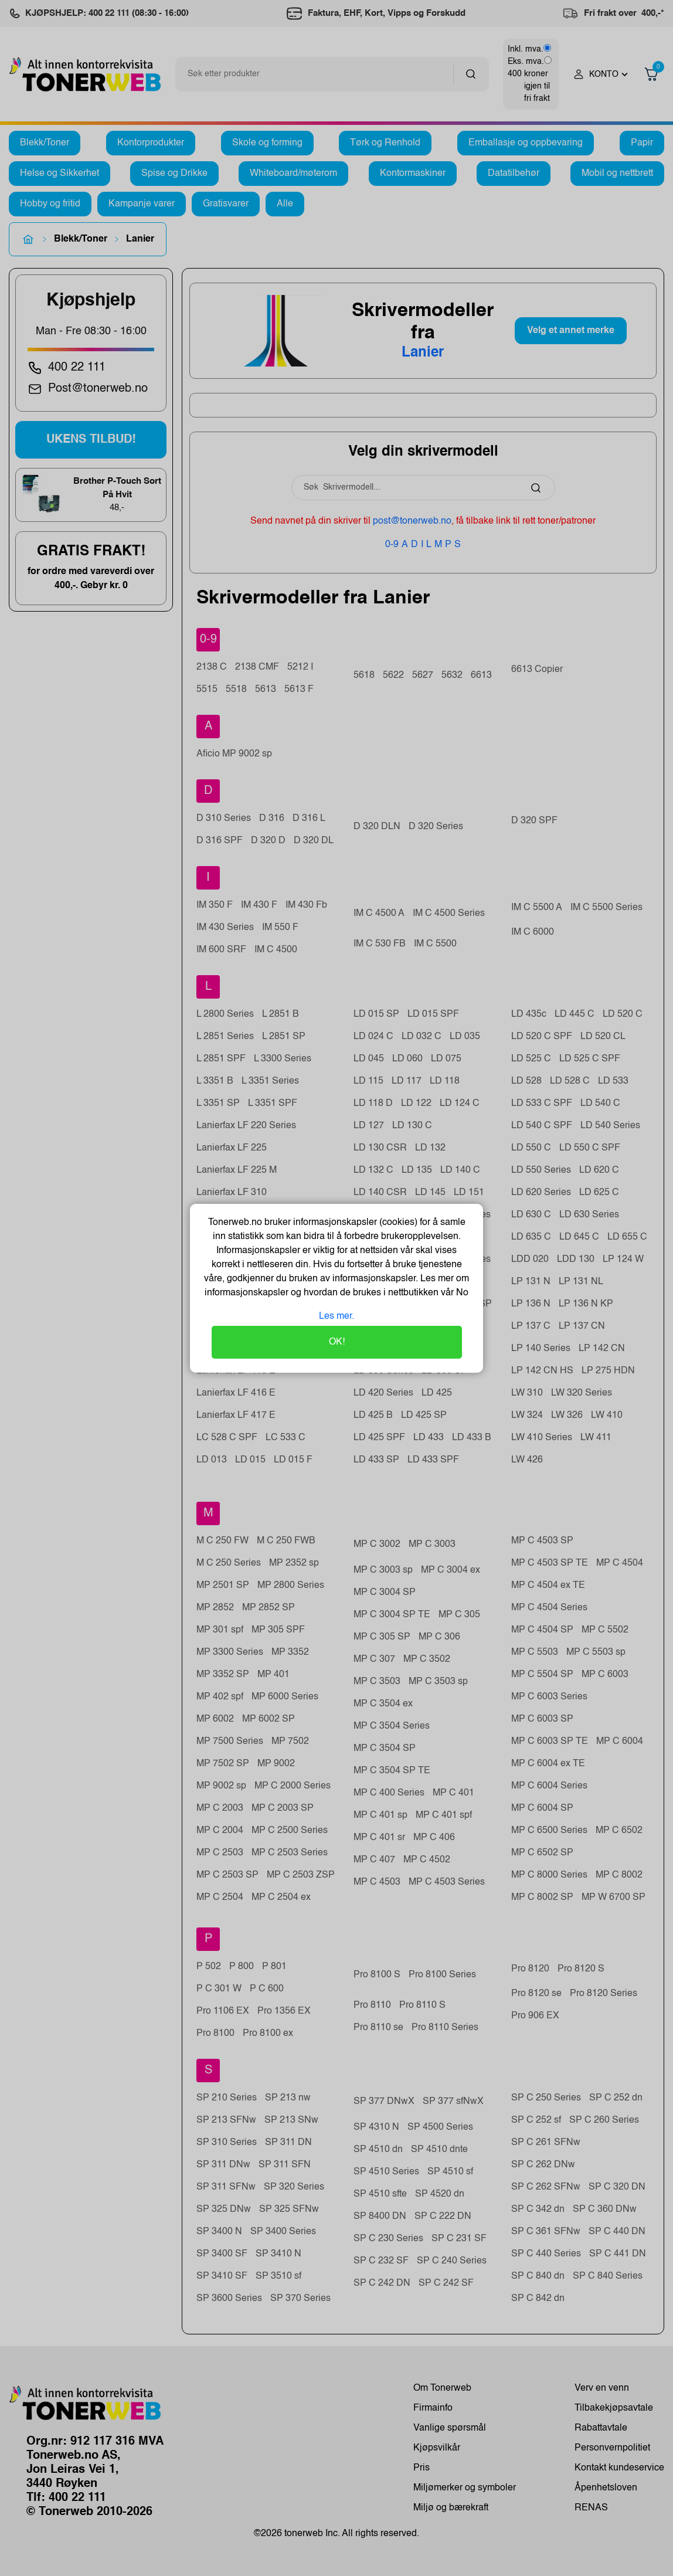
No (461, 1293)
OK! (337, 1342)
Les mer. (336, 1316)
